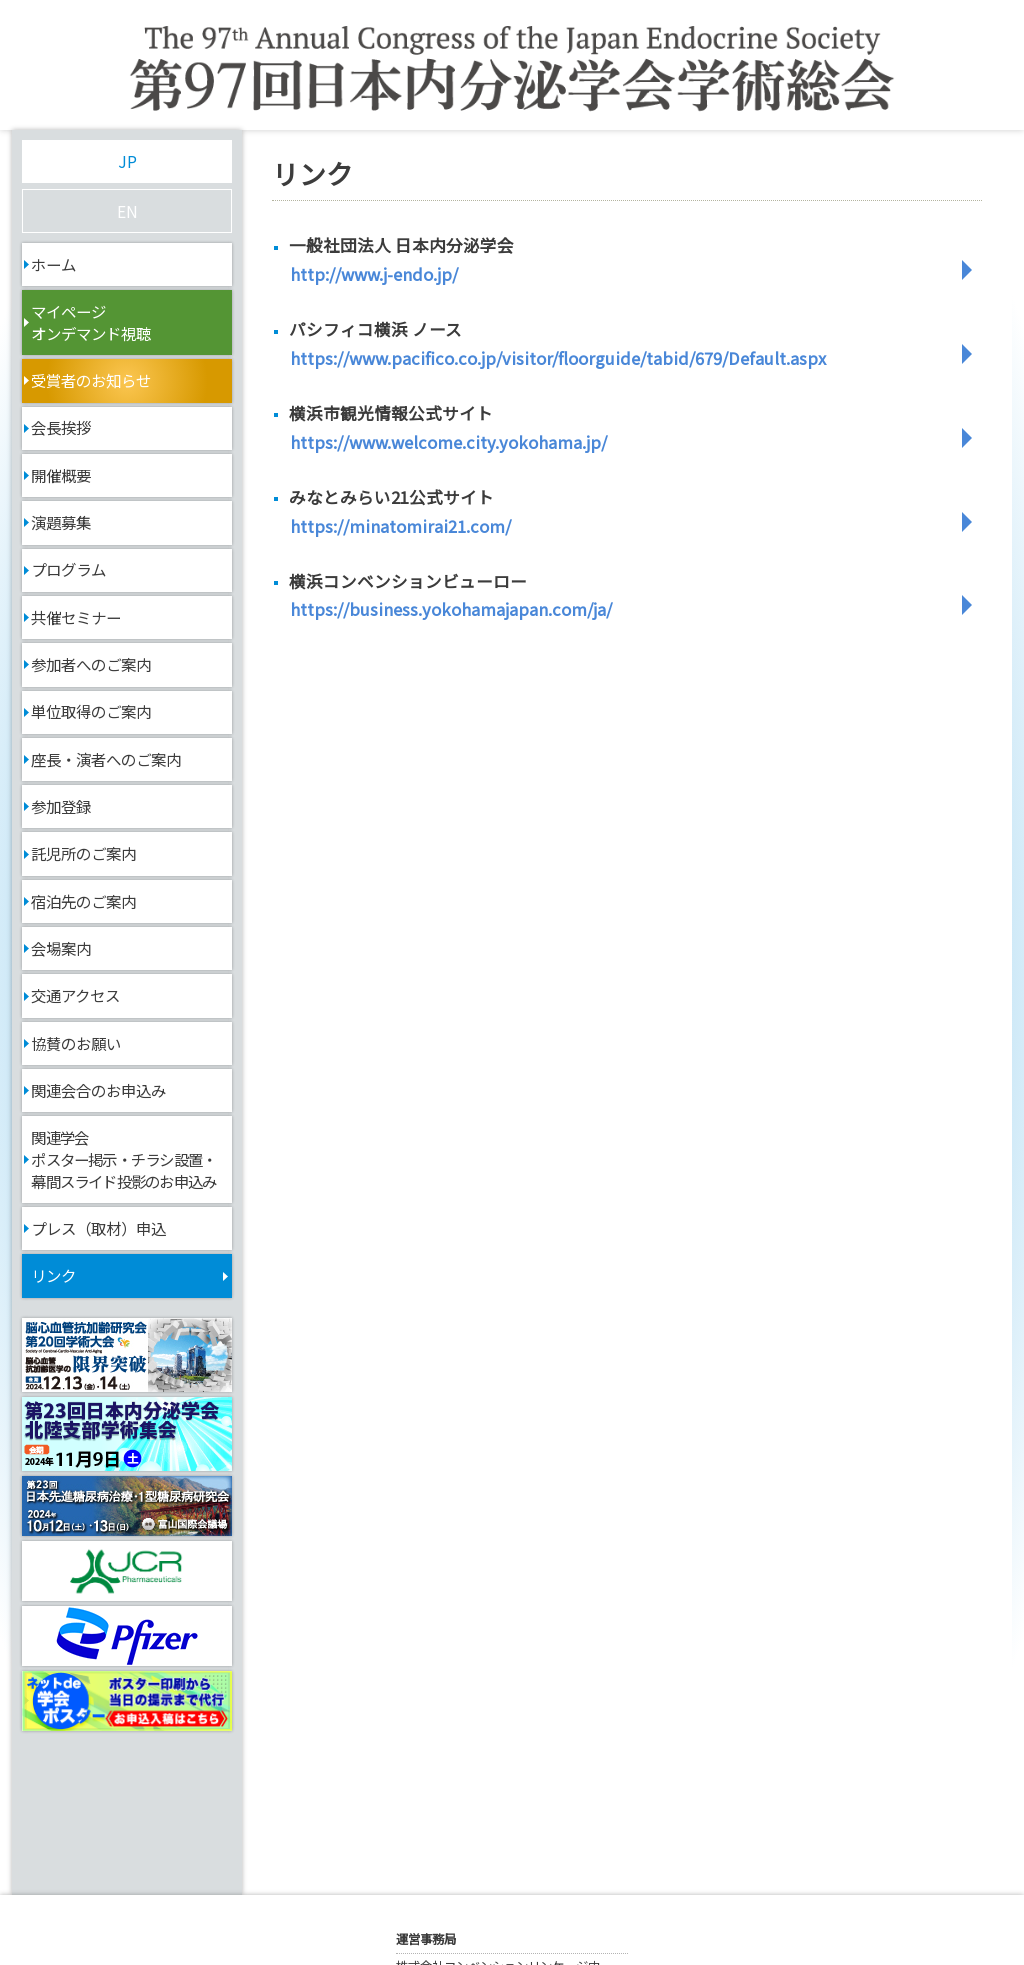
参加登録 (61, 806)
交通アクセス (75, 995)
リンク (53, 1275)
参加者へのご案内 (91, 664)
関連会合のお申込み (98, 1090)
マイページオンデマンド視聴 (91, 322)
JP (127, 161)
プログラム (68, 569)
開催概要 (61, 475)
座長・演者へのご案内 (106, 759)
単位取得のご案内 (91, 711)
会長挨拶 (61, 427)
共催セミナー (76, 617)
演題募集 (61, 522)
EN (127, 211)
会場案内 (61, 948)
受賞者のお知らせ (91, 380)
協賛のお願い (76, 1043)
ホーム (53, 264)
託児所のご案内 (83, 853)
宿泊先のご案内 (83, 901)
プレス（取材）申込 (98, 1228)
